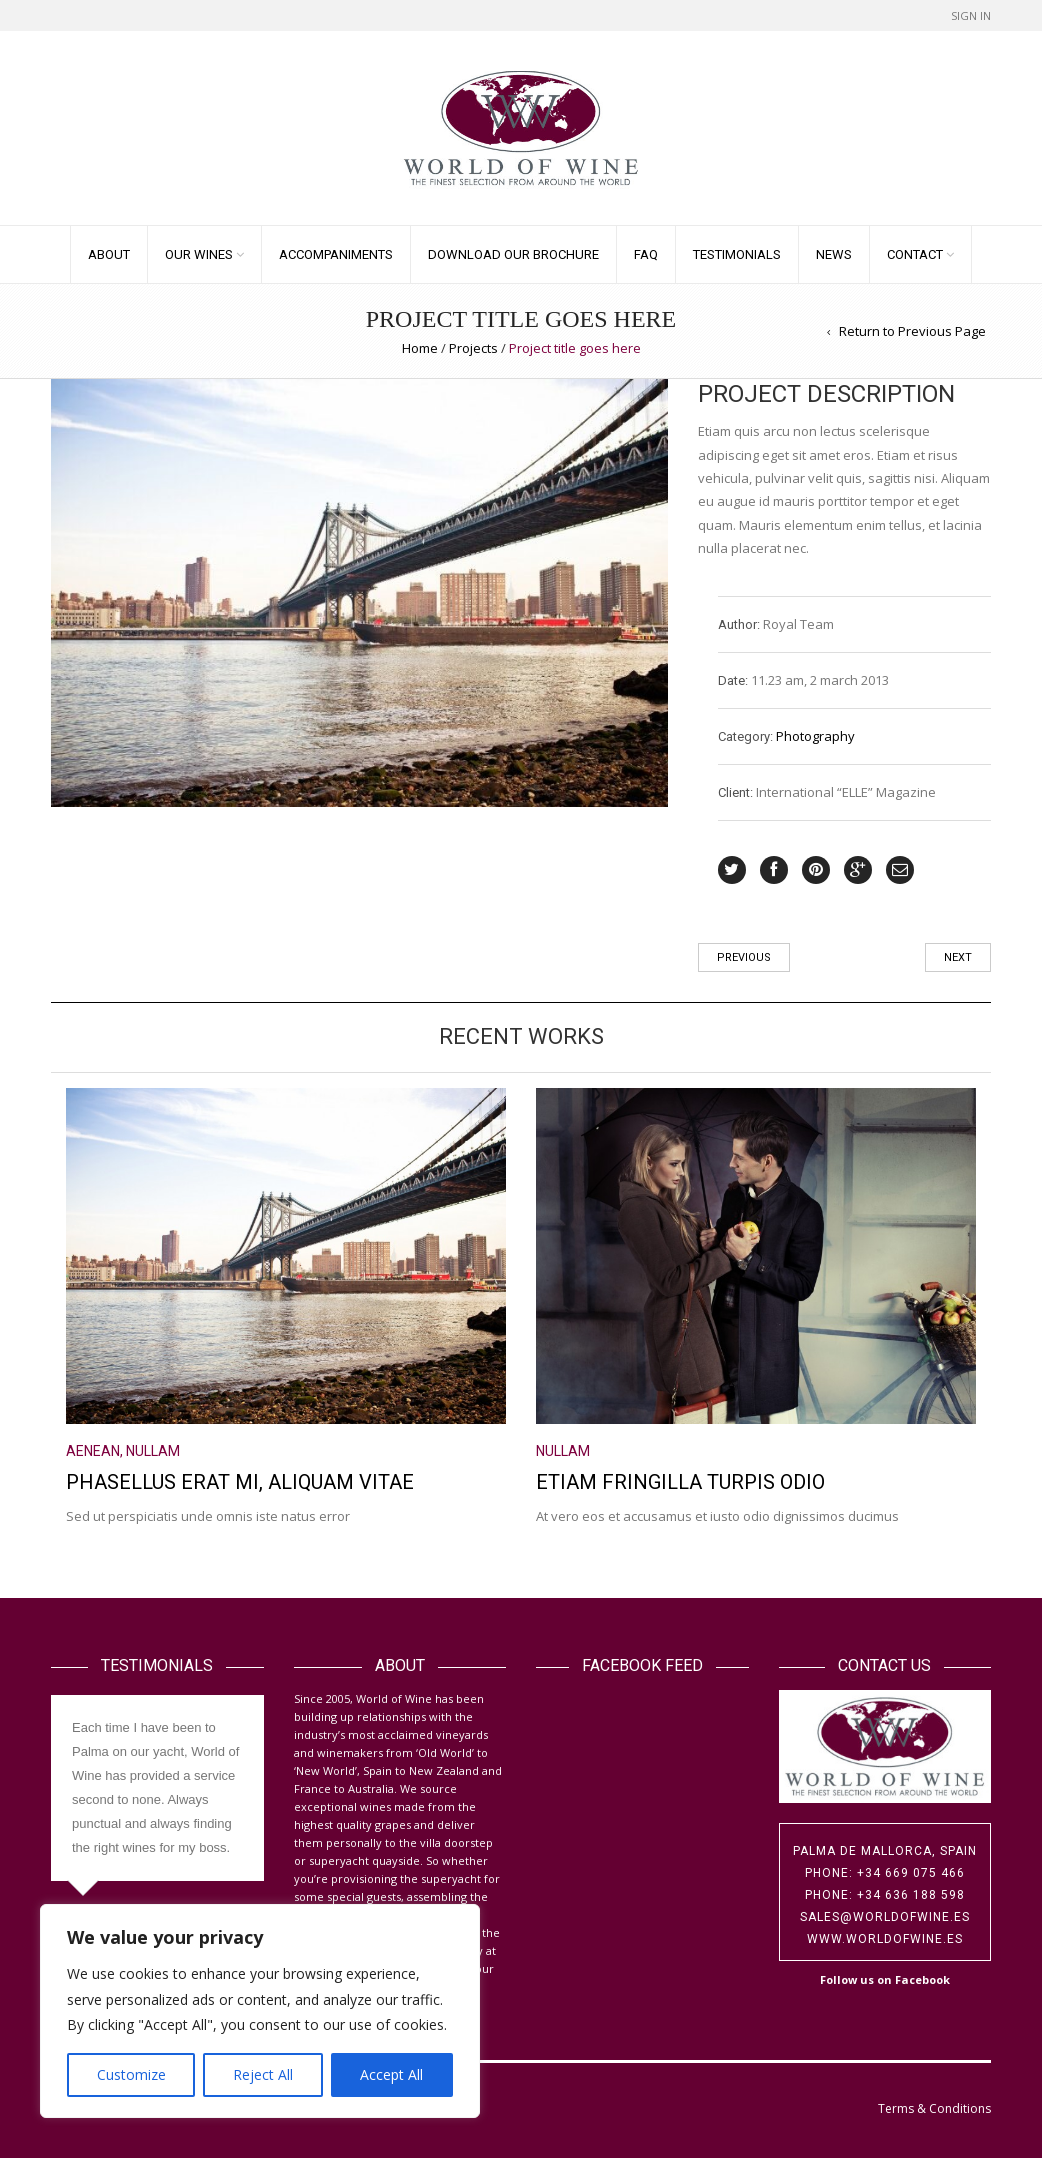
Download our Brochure (513, 254)
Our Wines (199, 254)
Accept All (391, 2074)
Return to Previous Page (912, 331)
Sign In (971, 15)
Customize (131, 2074)
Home (420, 348)
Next (958, 957)
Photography (815, 736)
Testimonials (737, 254)
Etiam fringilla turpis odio (680, 1482)
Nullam (153, 1451)
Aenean (93, 1451)
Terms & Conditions (934, 2108)
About (109, 254)
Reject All (263, 2074)
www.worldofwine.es (885, 1939)
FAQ (646, 254)
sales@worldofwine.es (885, 1917)
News (834, 254)
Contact (915, 254)
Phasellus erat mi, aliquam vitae (240, 1482)
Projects (473, 348)
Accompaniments (336, 254)
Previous (744, 957)
